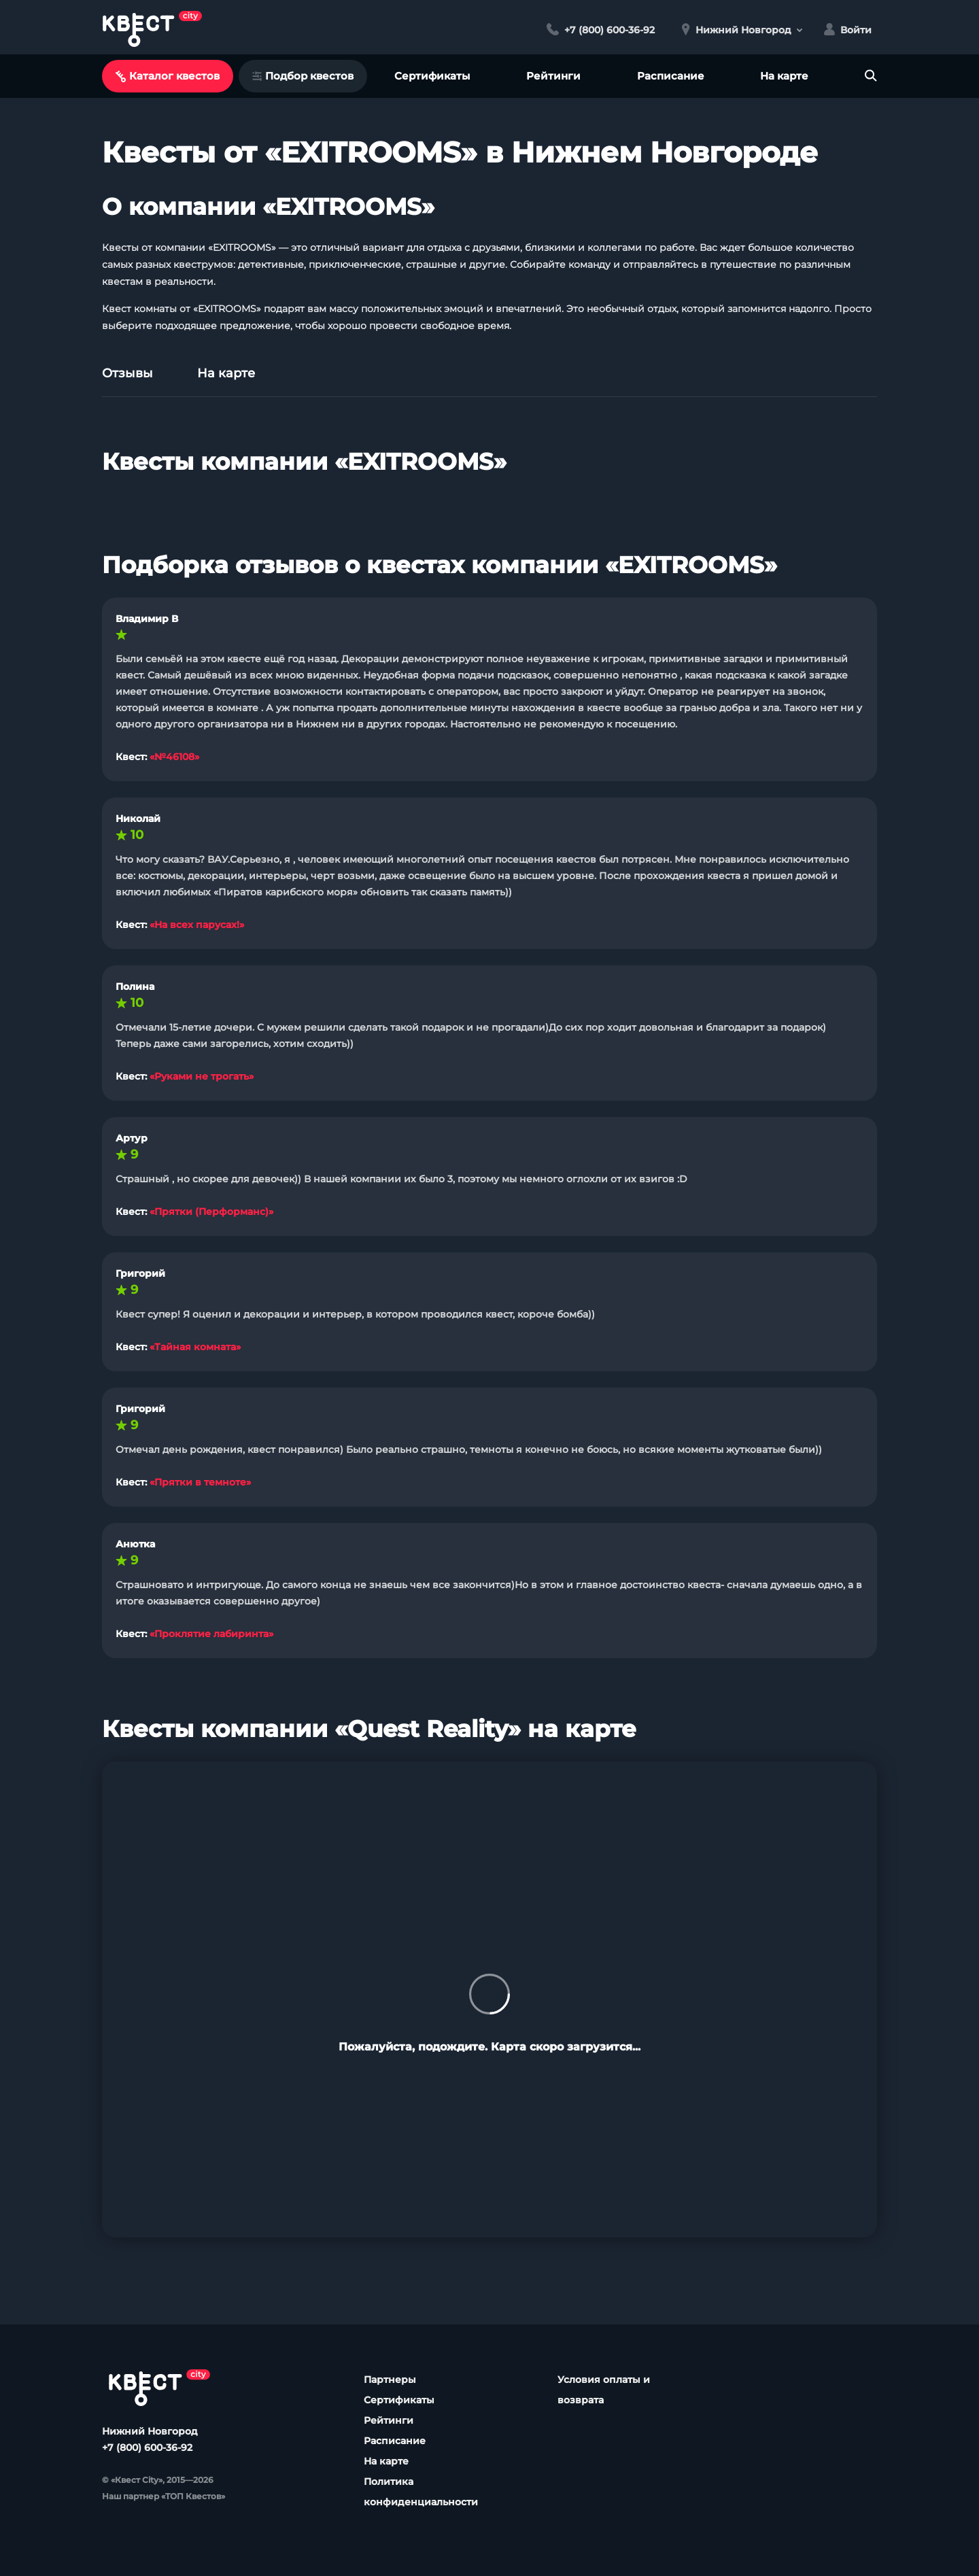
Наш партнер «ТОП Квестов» (163, 2496)
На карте (784, 75)
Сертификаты (432, 75)
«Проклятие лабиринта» (211, 1634)
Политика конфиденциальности (421, 2491)
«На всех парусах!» (197, 924)
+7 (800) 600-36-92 (147, 2447)
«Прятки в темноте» (200, 1482)
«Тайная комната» (195, 1347)
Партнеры (390, 2379)
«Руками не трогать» (202, 1076)
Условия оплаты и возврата (603, 2389)
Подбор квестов (303, 75)
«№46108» (174, 757)
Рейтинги (553, 75)
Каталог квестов (168, 75)
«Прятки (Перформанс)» (211, 1211)
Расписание (670, 75)
